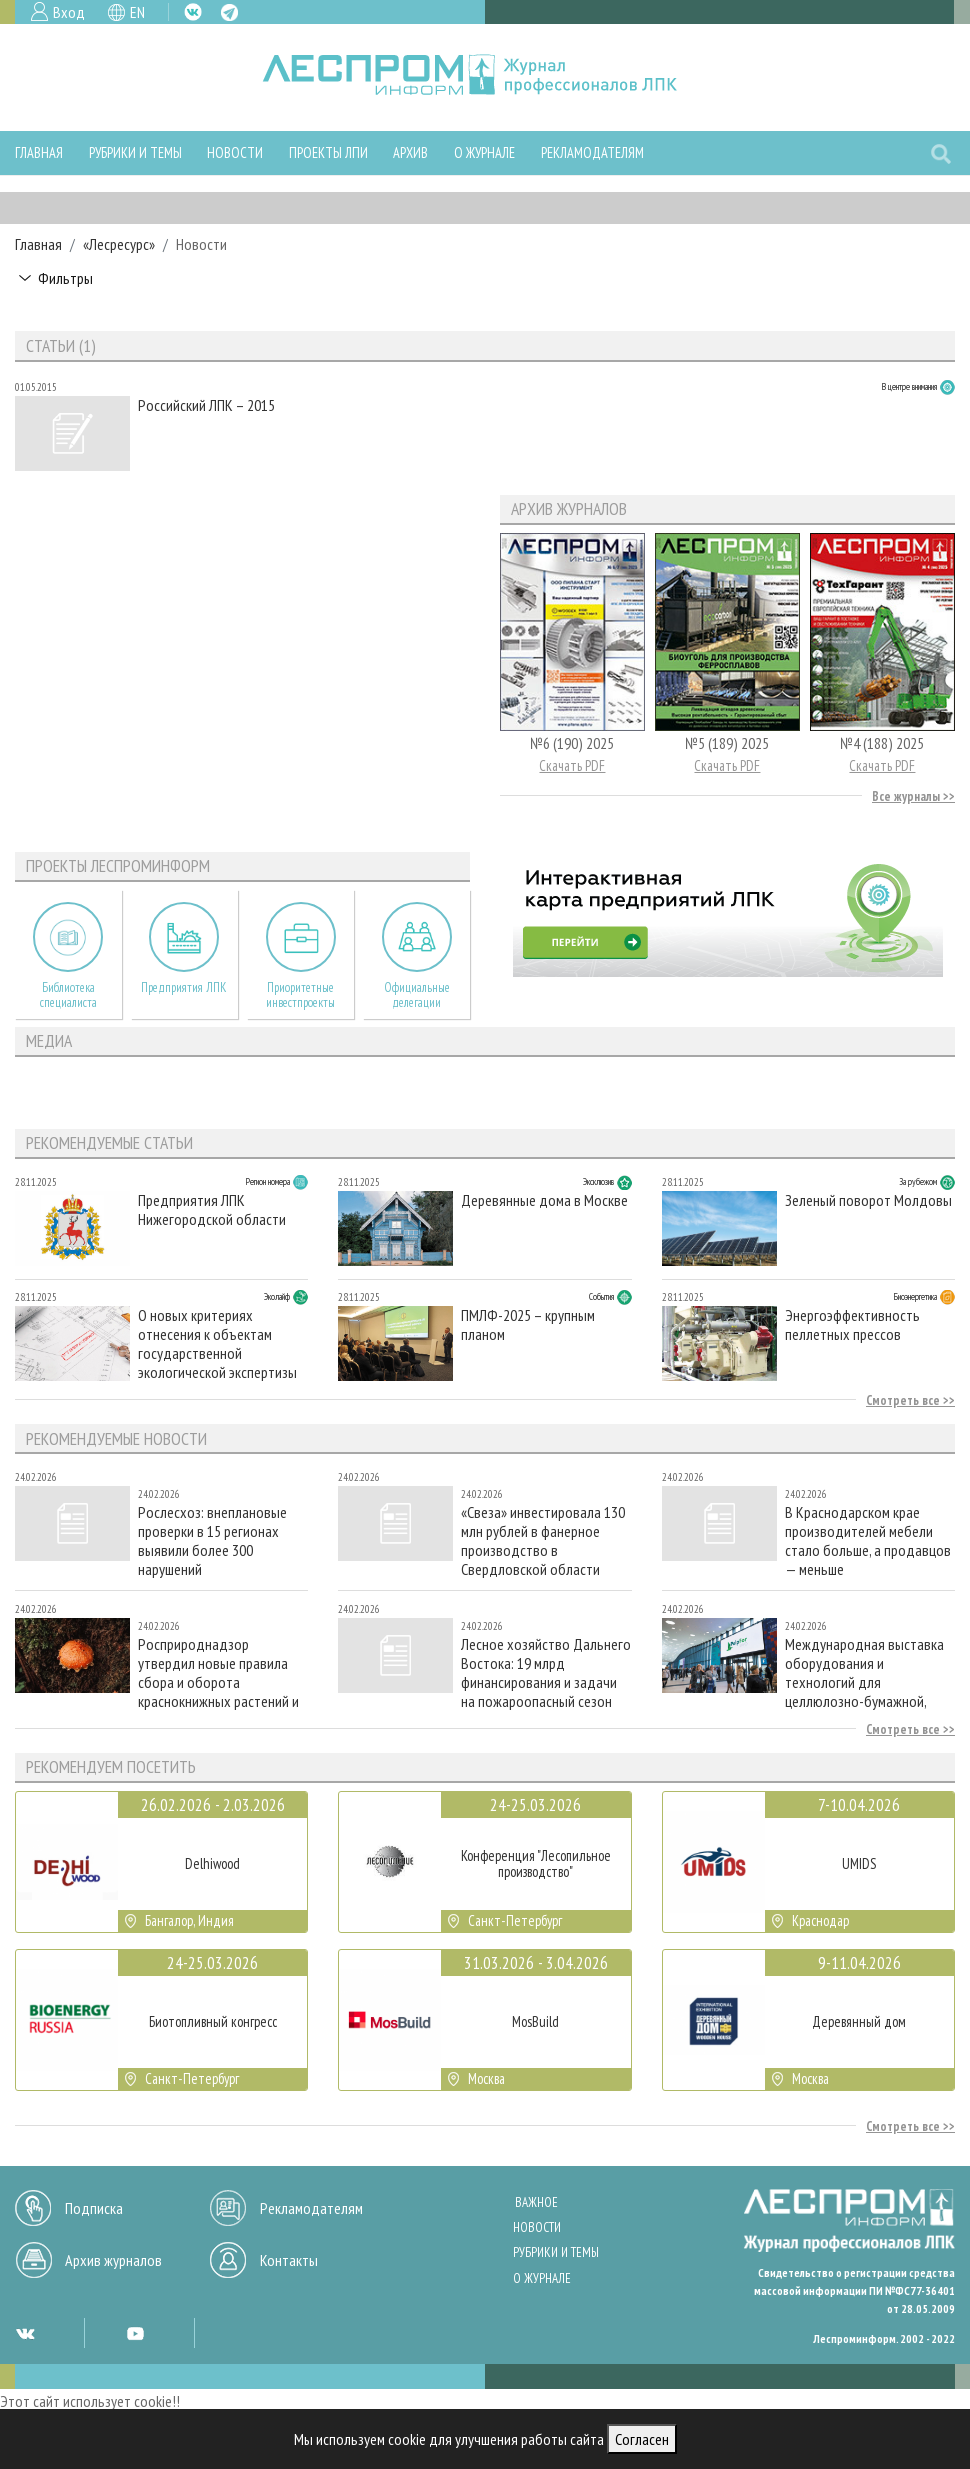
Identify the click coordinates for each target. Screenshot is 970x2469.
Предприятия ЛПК (184, 987)
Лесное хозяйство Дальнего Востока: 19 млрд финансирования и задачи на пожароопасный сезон (546, 1672)
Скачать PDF (572, 765)
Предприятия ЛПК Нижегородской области (212, 1210)
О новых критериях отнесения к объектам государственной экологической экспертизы (217, 1343)
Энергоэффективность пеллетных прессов (852, 1325)
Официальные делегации (417, 995)
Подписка (94, 2208)
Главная (39, 152)
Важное (536, 2202)
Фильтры (65, 278)
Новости (235, 152)
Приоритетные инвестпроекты (300, 995)
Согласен (642, 2439)
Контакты (289, 2260)
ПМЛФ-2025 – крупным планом (528, 1325)
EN (137, 12)
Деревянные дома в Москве (544, 1200)
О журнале (484, 152)
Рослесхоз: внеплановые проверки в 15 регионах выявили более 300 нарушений (212, 1540)
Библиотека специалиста (68, 995)
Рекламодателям (592, 152)
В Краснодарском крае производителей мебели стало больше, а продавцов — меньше (868, 1540)
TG (229, 12)
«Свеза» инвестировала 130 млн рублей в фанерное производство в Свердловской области (543, 1540)
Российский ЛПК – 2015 (206, 405)
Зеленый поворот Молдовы (868, 1200)
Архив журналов (113, 2260)
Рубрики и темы (135, 152)
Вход (69, 12)
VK (193, 12)
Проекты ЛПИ (328, 152)
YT (135, 2333)
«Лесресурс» (119, 244)
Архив (410, 152)
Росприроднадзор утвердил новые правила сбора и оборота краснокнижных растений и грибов (218, 1672)
